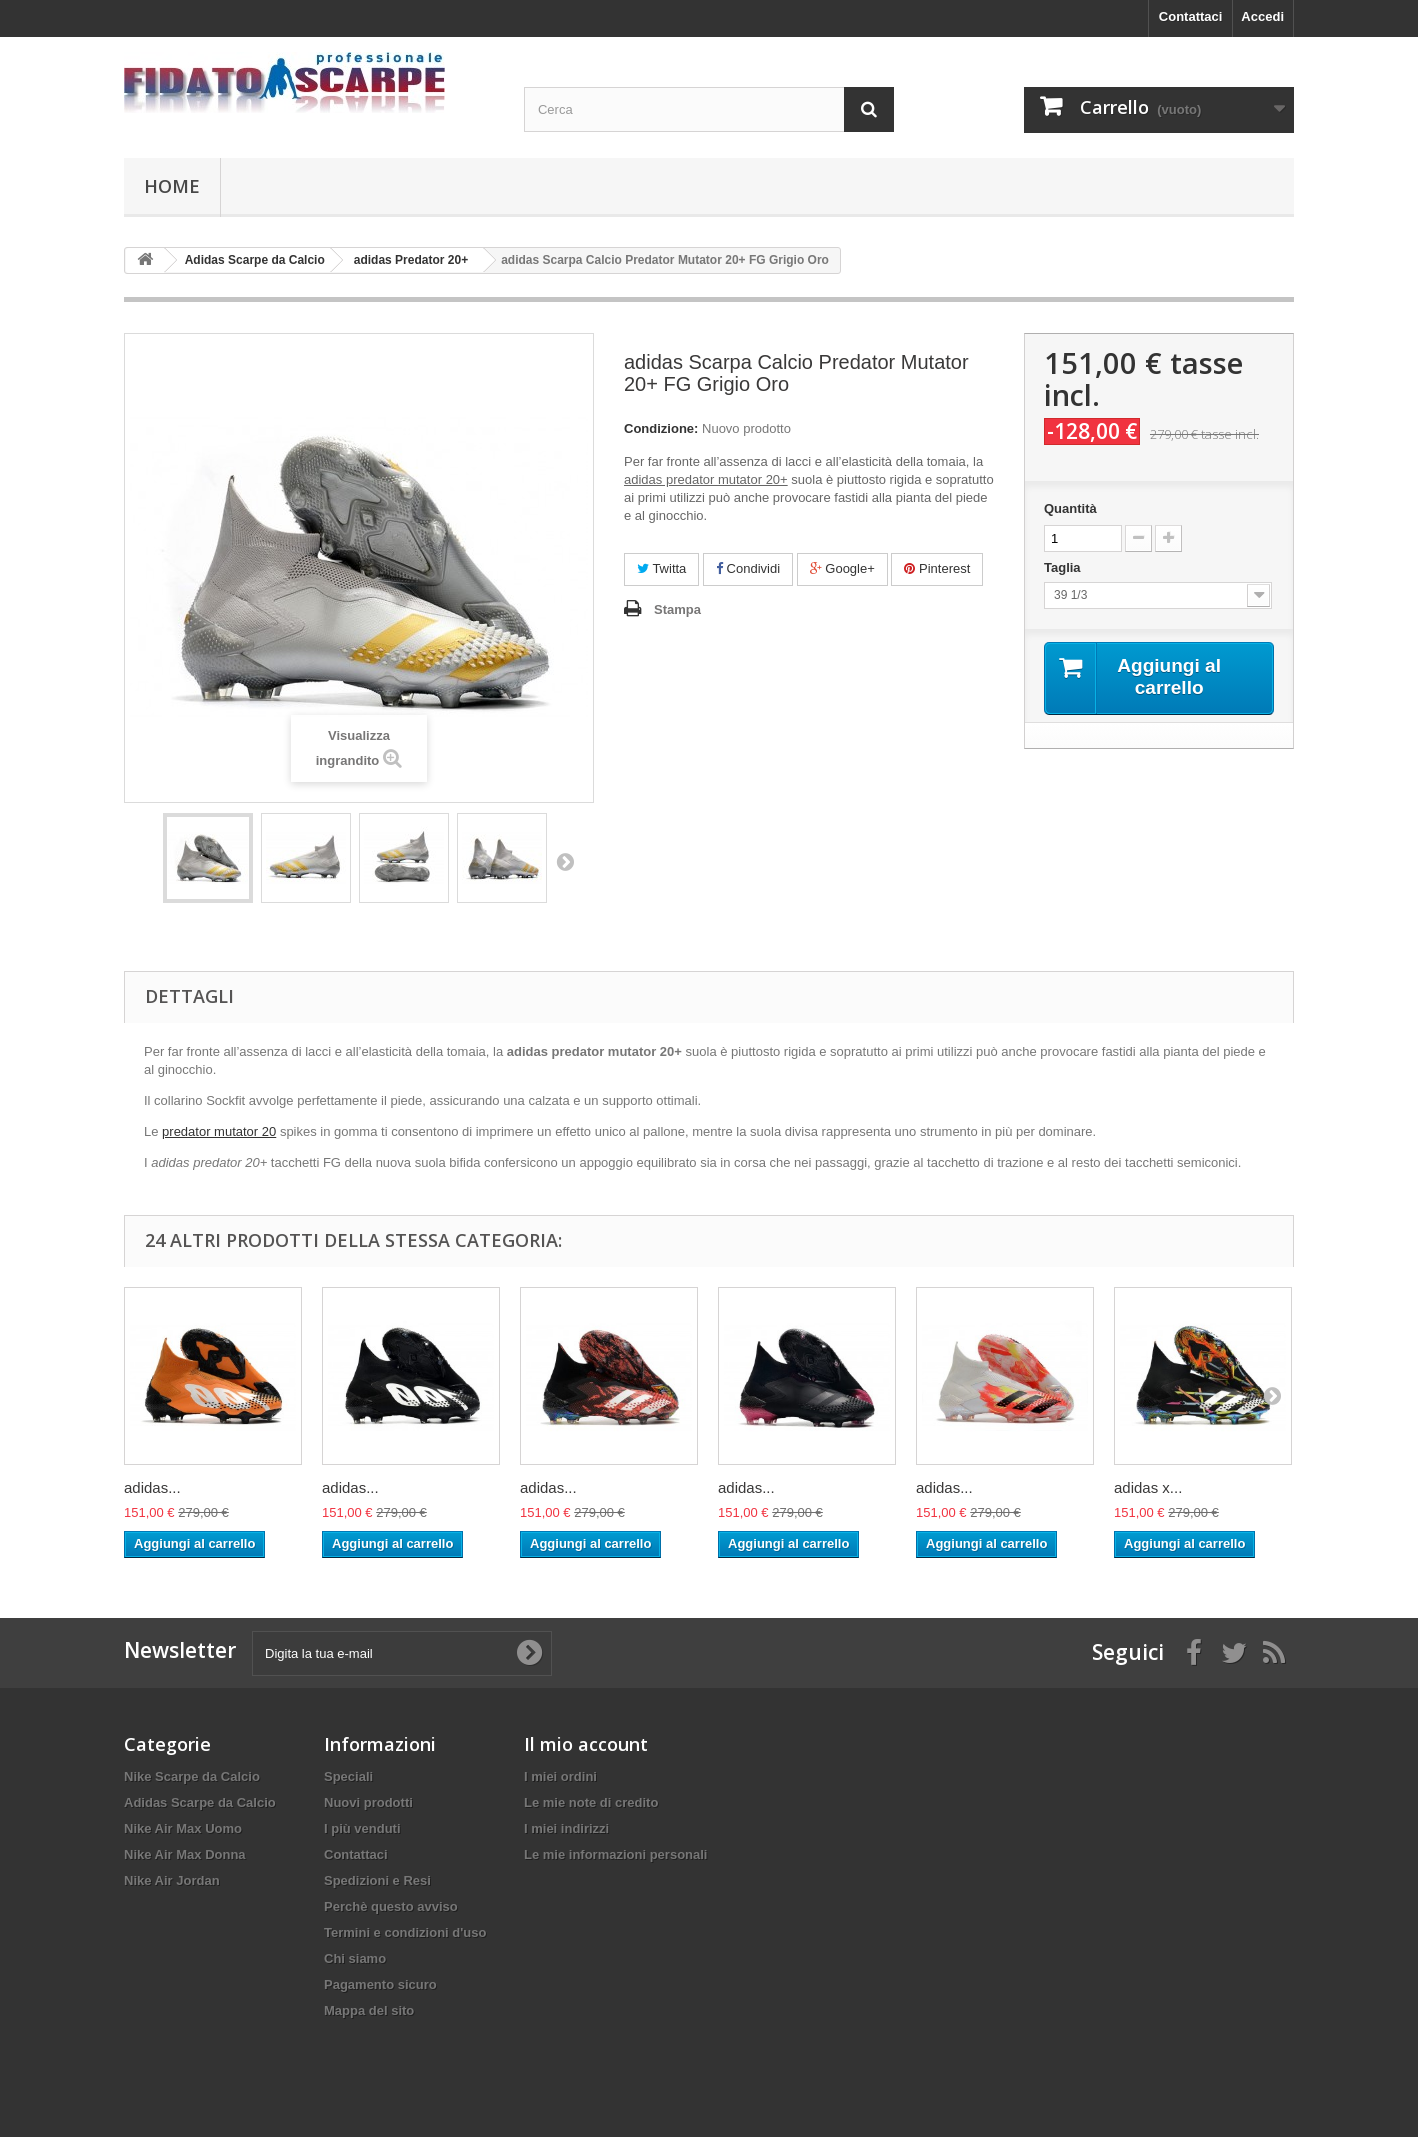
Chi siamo (355, 1958)
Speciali (348, 1776)
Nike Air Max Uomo (183, 1828)
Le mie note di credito (591, 1802)
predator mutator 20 (219, 1131)
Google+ (842, 568)
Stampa (677, 609)
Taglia (1066, 567)
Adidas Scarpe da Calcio (200, 1802)
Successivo (565, 861)
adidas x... (1148, 1487)
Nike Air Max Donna (185, 1854)
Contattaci (1191, 16)
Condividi (748, 568)
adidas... (152, 1487)
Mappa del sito (369, 2010)
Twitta (661, 568)
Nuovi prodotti (368, 1802)
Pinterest (937, 568)
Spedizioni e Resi (377, 1880)
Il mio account (586, 1744)
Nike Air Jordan (172, 1880)
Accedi (1262, 16)
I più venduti (362, 1828)
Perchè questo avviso (391, 1906)
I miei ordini (560, 1776)
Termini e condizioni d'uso (405, 1932)
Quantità (1070, 508)
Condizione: (661, 428)
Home (172, 186)
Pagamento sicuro (380, 1984)
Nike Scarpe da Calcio (192, 1776)
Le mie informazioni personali (615, 1854)
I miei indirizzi (566, 1828)
